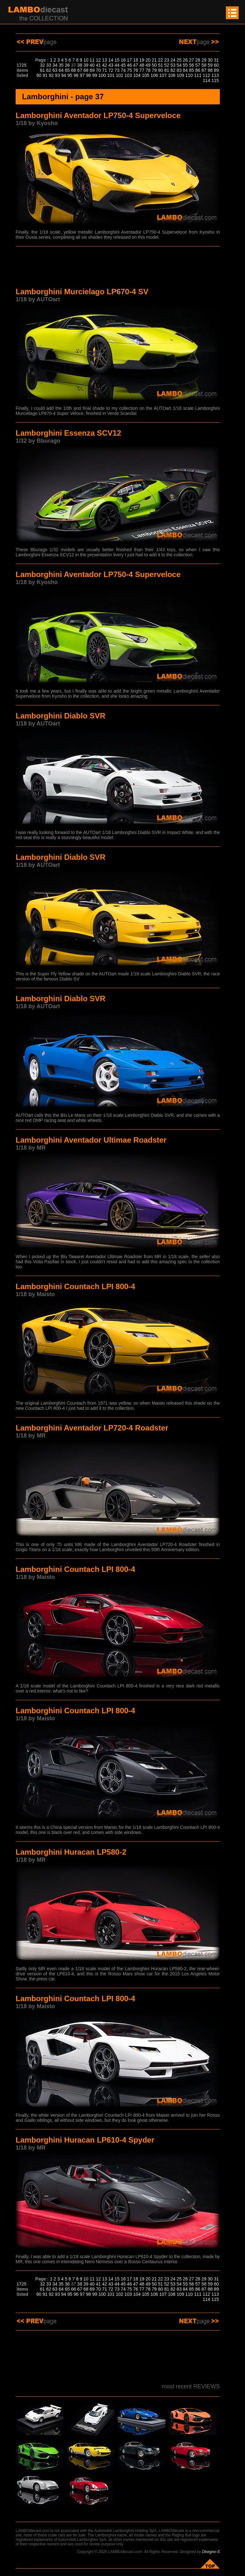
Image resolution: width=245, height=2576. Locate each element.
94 (63, 75)
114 (206, 80)
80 (160, 70)
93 (57, 75)
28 (197, 60)
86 (197, 70)
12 (98, 60)
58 (203, 65)
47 (135, 65)
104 (136, 75)
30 (210, 60)
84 (185, 70)
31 (216, 60)
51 (160, 65)
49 (148, 65)
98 (88, 75)
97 (82, 75)
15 (117, 60)
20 (148, 60)
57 (197, 65)
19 (142, 60)
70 (98, 70)
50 (154, 65)
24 (172, 60)
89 (216, 70)
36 (67, 65)
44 (117, 65)
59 (210, 65)
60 (216, 65)
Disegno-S (211, 2552)
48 (142, 65)
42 (104, 65)
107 (163, 75)
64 (61, 70)
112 (206, 75)
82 (172, 70)
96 (76, 75)
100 (102, 75)
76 (135, 70)
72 (110, 70)
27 (191, 60)
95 (69, 75)
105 (145, 75)
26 (185, 60)
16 (123, 60)
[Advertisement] (117, 267)
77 (142, 70)
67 (79, 70)
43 (110, 65)
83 (179, 70)
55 (185, 65)
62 (48, 70)
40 (92, 65)
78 (148, 70)
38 (79, 65)
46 (129, 65)
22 (160, 60)
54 (179, 65)
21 (154, 60)
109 (180, 75)
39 (86, 65)
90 (38, 75)
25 (179, 60)
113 (215, 75)
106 (154, 75)
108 (171, 75)
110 (189, 75)
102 (119, 75)
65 (67, 70)
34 (54, 65)
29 (203, 60)
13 (104, 60)
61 (42, 70)
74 (123, 70)
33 (48, 65)
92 (51, 75)
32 (42, 65)
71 (104, 70)
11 (92, 60)
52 (166, 65)
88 (210, 70)
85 (191, 70)
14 (110, 60)
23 (166, 60)
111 (197, 75)
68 (86, 70)
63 (54, 70)
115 (215, 80)
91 (45, 75)
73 (117, 70)
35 (61, 65)
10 (86, 60)
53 (172, 65)
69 (92, 70)
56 (191, 65)
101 (111, 75)
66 (73, 70)
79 (154, 70)
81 (166, 70)
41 (98, 65)
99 (94, 75)
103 (128, 75)
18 (135, 60)
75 (129, 70)
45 (123, 65)
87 (203, 70)
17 (129, 60)
